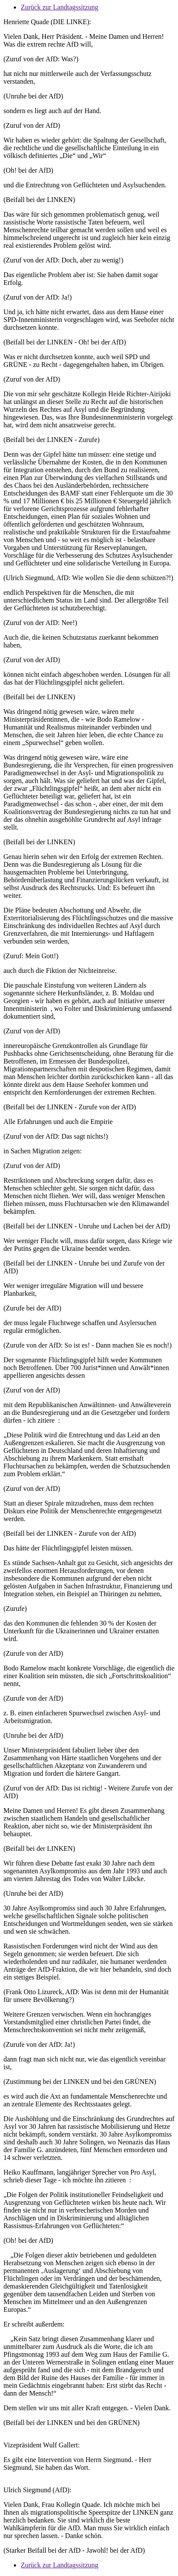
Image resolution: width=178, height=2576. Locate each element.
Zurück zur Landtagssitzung (60, 7)
